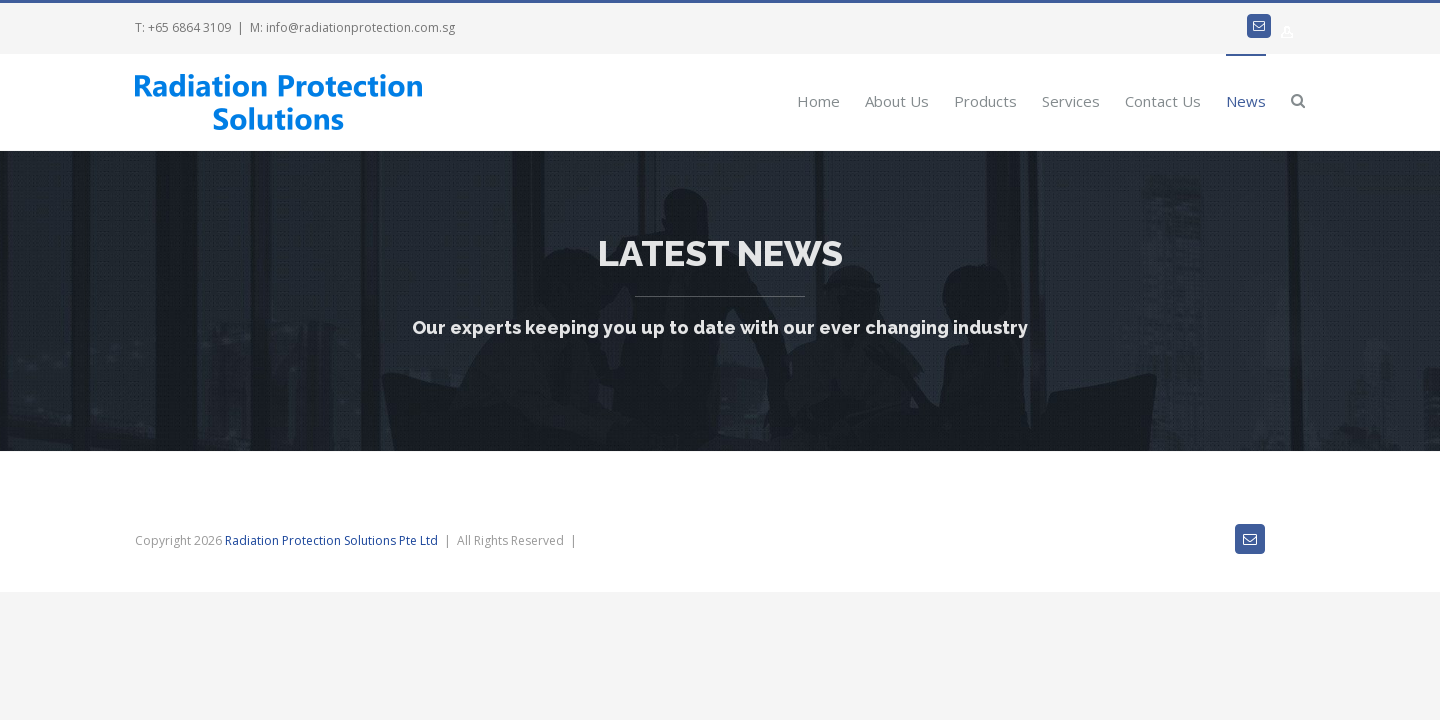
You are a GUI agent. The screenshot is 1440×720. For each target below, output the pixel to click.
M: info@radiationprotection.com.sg (352, 27)
